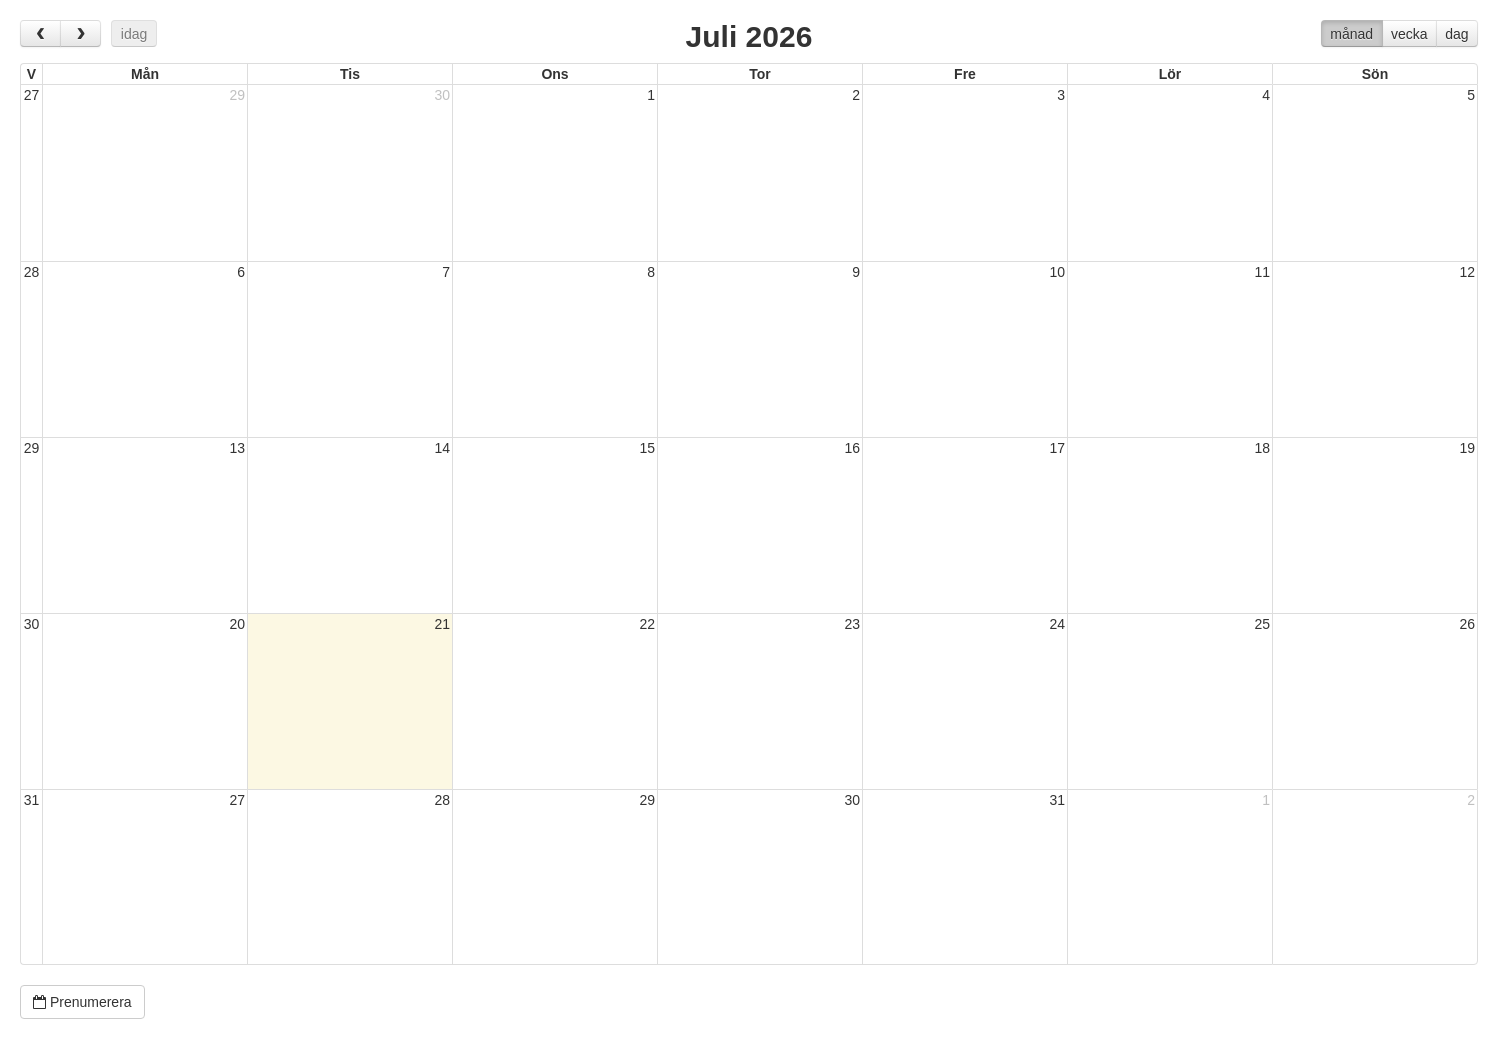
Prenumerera (82, 1002)
